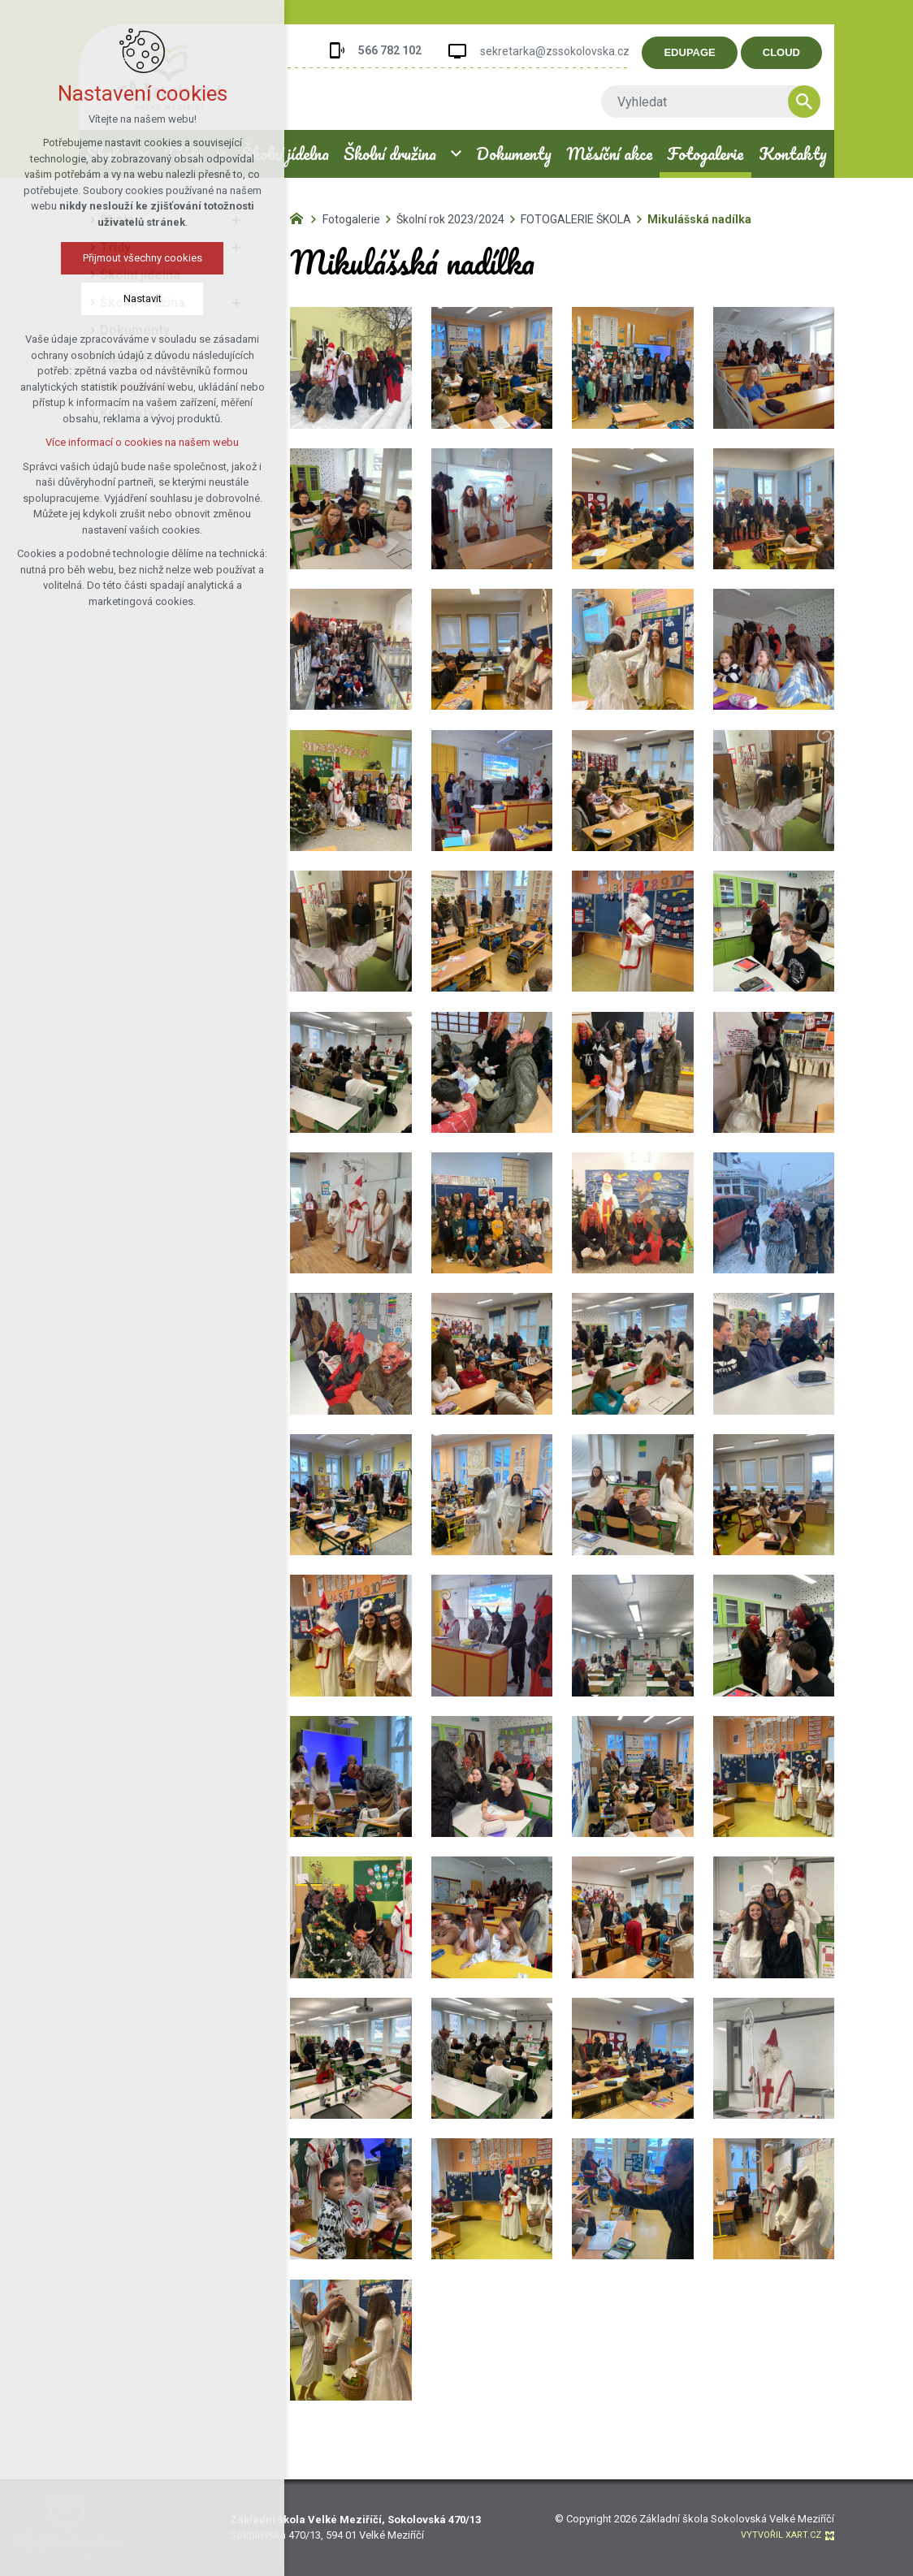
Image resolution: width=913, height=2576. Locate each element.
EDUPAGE (699, 52)
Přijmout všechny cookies (139, 258)
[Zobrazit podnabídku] (456, 154)
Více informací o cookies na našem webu (139, 442)
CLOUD (790, 52)
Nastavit (139, 298)
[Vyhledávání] (813, 101)
